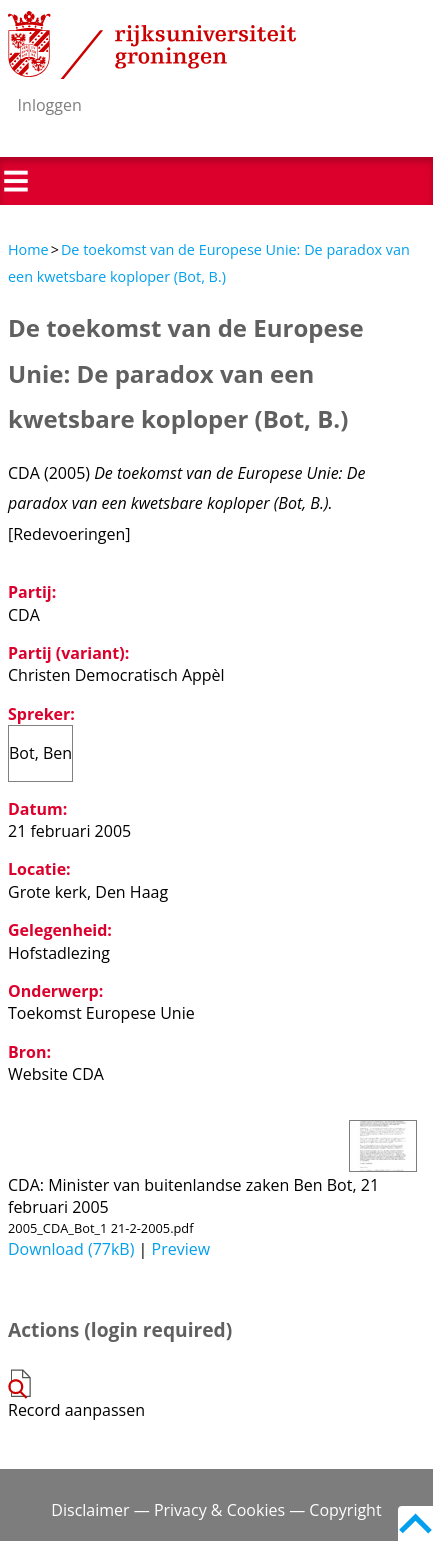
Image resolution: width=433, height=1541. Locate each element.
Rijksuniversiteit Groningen (152, 45)
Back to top (415, 1523)
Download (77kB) (71, 1249)
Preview (181, 1249)
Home (28, 249)
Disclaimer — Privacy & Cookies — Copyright (216, 1510)
